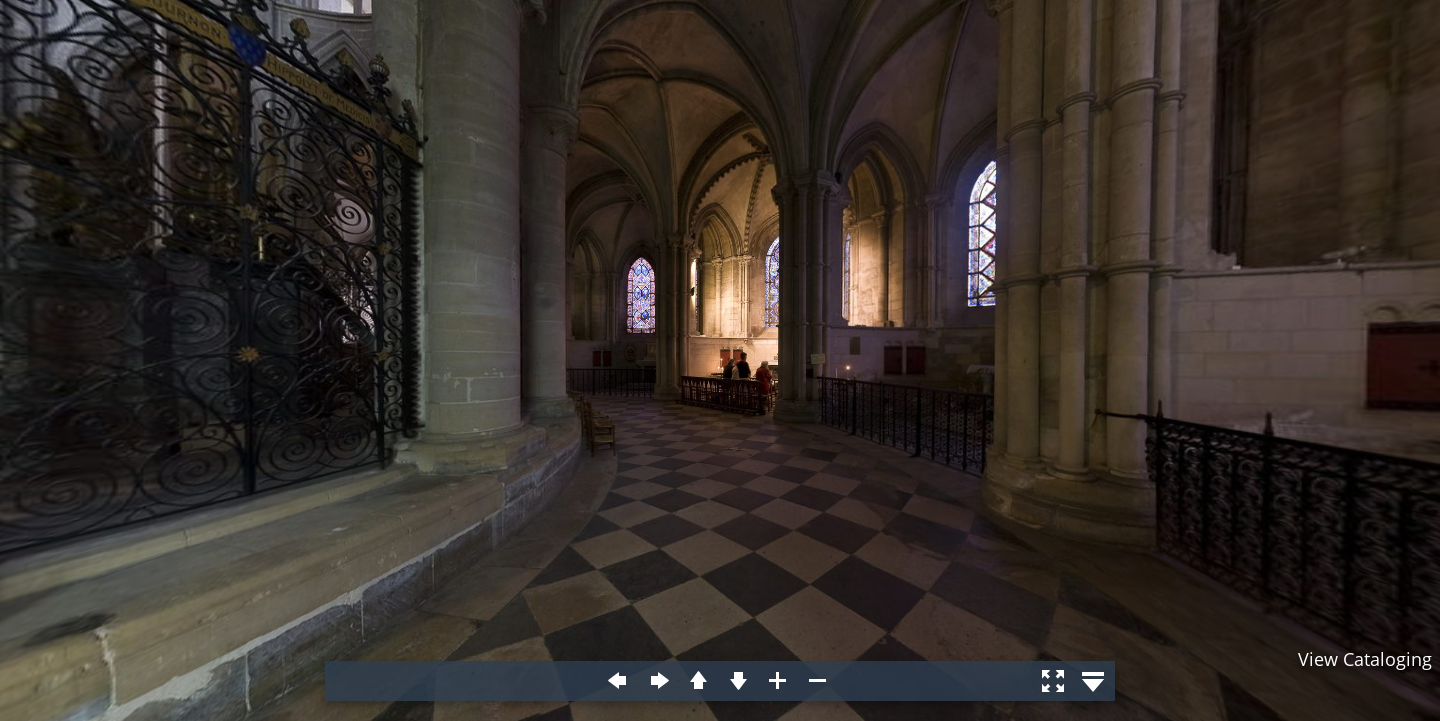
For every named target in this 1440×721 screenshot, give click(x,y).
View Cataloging (1365, 659)
